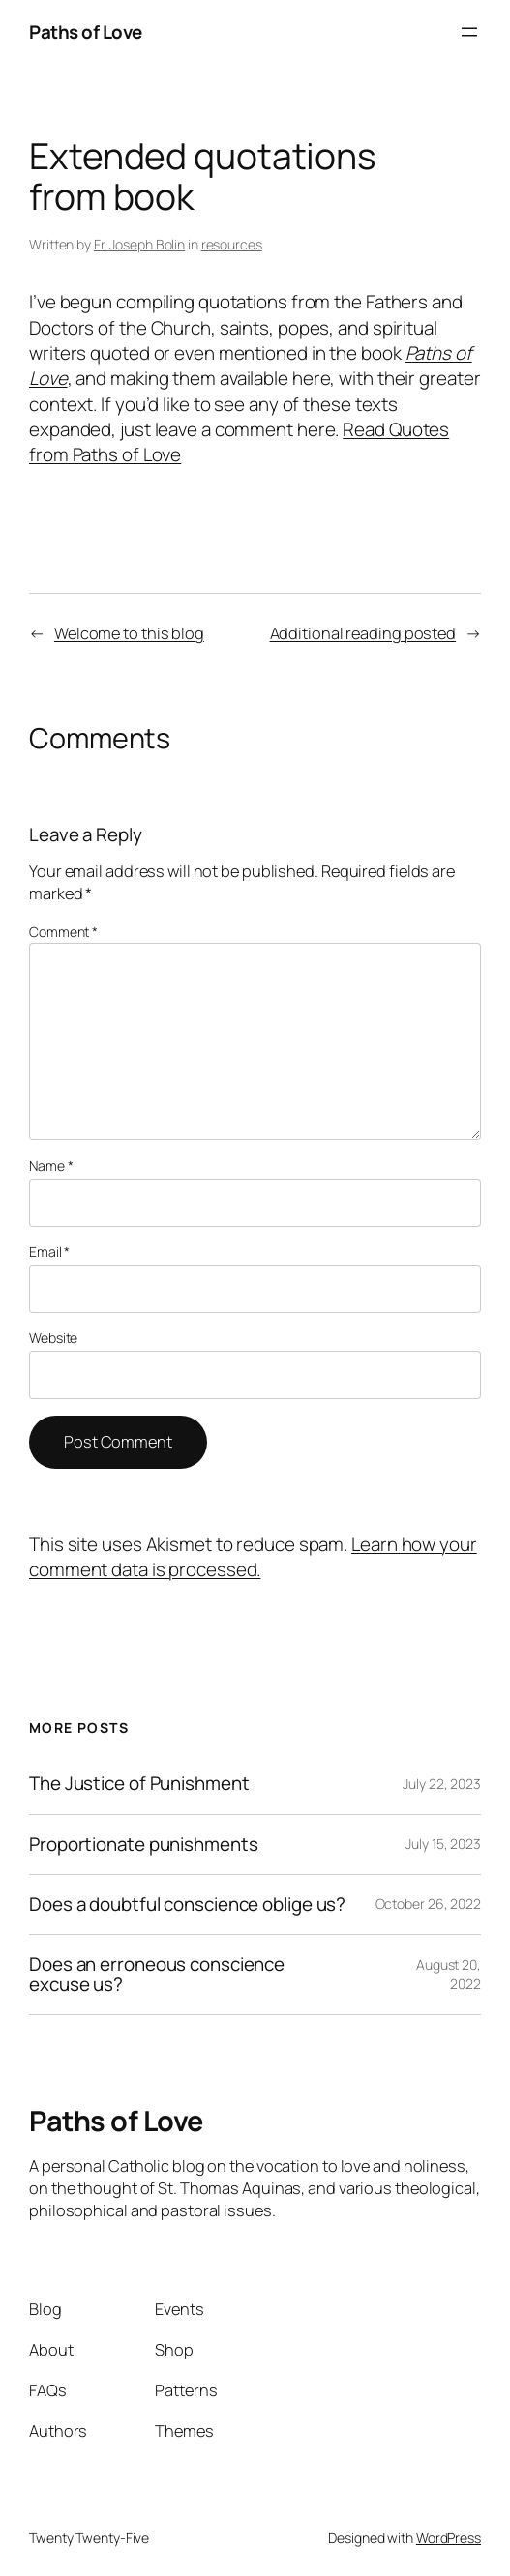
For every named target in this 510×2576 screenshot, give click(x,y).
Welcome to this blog (129, 633)
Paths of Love (85, 31)
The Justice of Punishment (139, 1783)
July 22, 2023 (442, 1783)
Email (49, 1252)
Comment (63, 931)
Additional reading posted (363, 633)
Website (53, 1338)
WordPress (448, 2538)
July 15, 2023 (443, 1843)
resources (231, 244)
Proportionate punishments (143, 1844)
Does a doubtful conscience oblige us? (187, 1904)
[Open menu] (469, 32)
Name (51, 1165)
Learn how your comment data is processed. (253, 1557)
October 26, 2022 (428, 1903)
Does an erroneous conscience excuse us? (157, 1974)
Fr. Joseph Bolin (139, 244)
